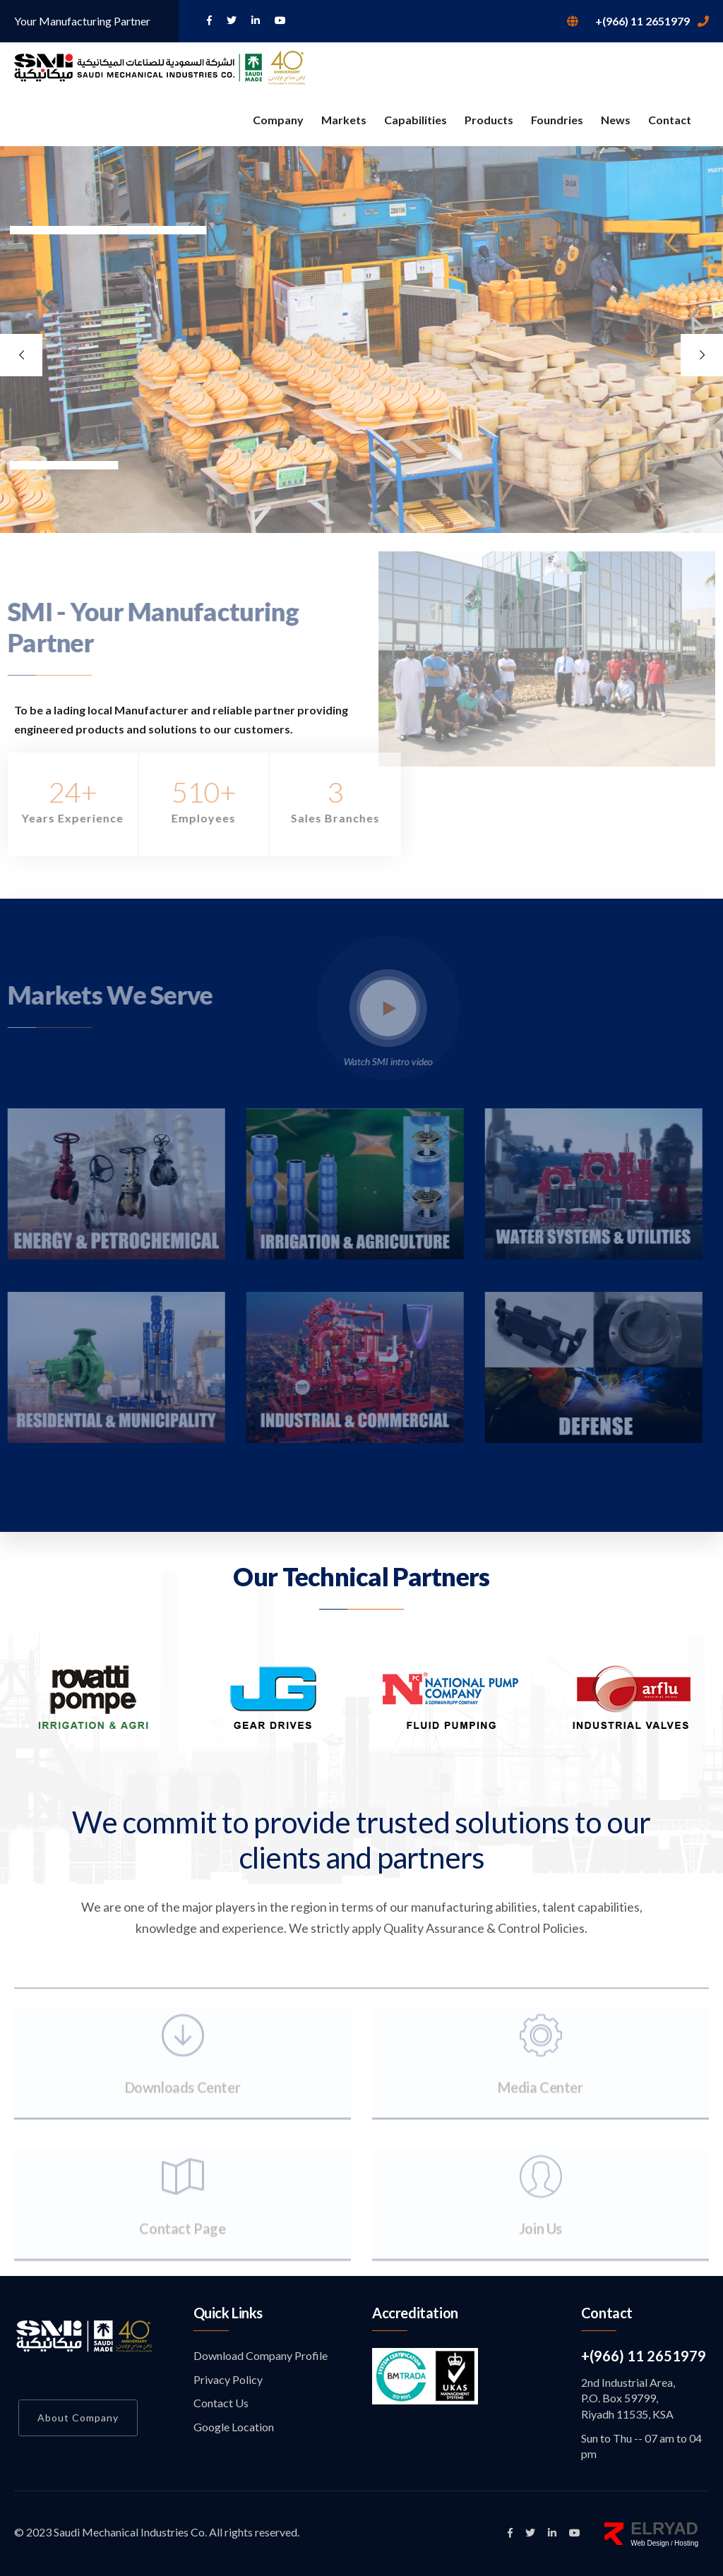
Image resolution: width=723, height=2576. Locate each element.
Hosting (686, 2543)
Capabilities (415, 119)
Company (278, 119)
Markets (343, 119)
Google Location (233, 2426)
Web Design (650, 2543)
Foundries (557, 119)
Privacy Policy (228, 2379)
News (616, 119)
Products (489, 119)
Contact (669, 119)
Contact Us (221, 2402)
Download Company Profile (260, 2355)
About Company (78, 2418)
